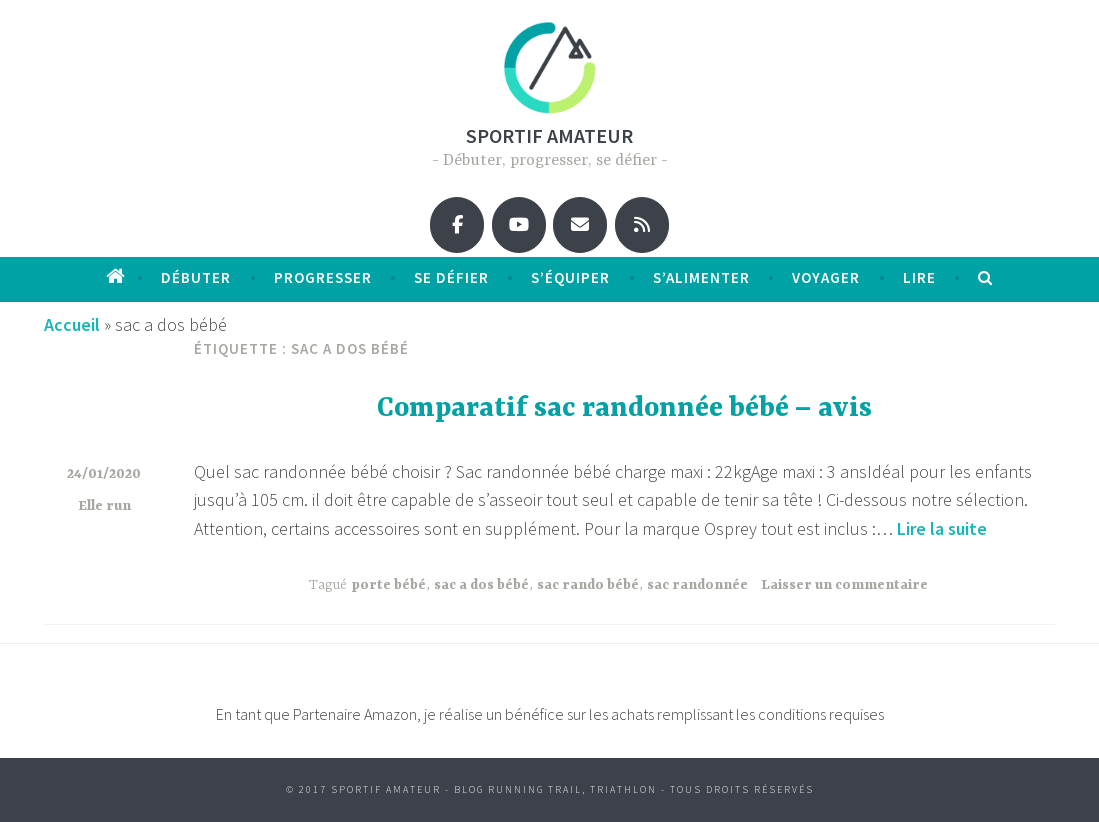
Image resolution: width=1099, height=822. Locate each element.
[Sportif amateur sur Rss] (642, 225)
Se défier (451, 277)
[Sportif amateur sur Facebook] (457, 225)
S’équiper (570, 277)
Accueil (72, 324)
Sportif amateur (549, 135)
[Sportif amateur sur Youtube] (519, 225)
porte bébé (388, 585)
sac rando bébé (588, 585)
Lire (919, 277)
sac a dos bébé (481, 585)
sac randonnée (697, 585)
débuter (196, 277)
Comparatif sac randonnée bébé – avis (624, 409)
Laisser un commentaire (844, 585)
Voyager (826, 277)
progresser (323, 277)
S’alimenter (701, 277)
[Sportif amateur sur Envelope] (580, 225)
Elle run (104, 506)
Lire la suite (942, 528)
